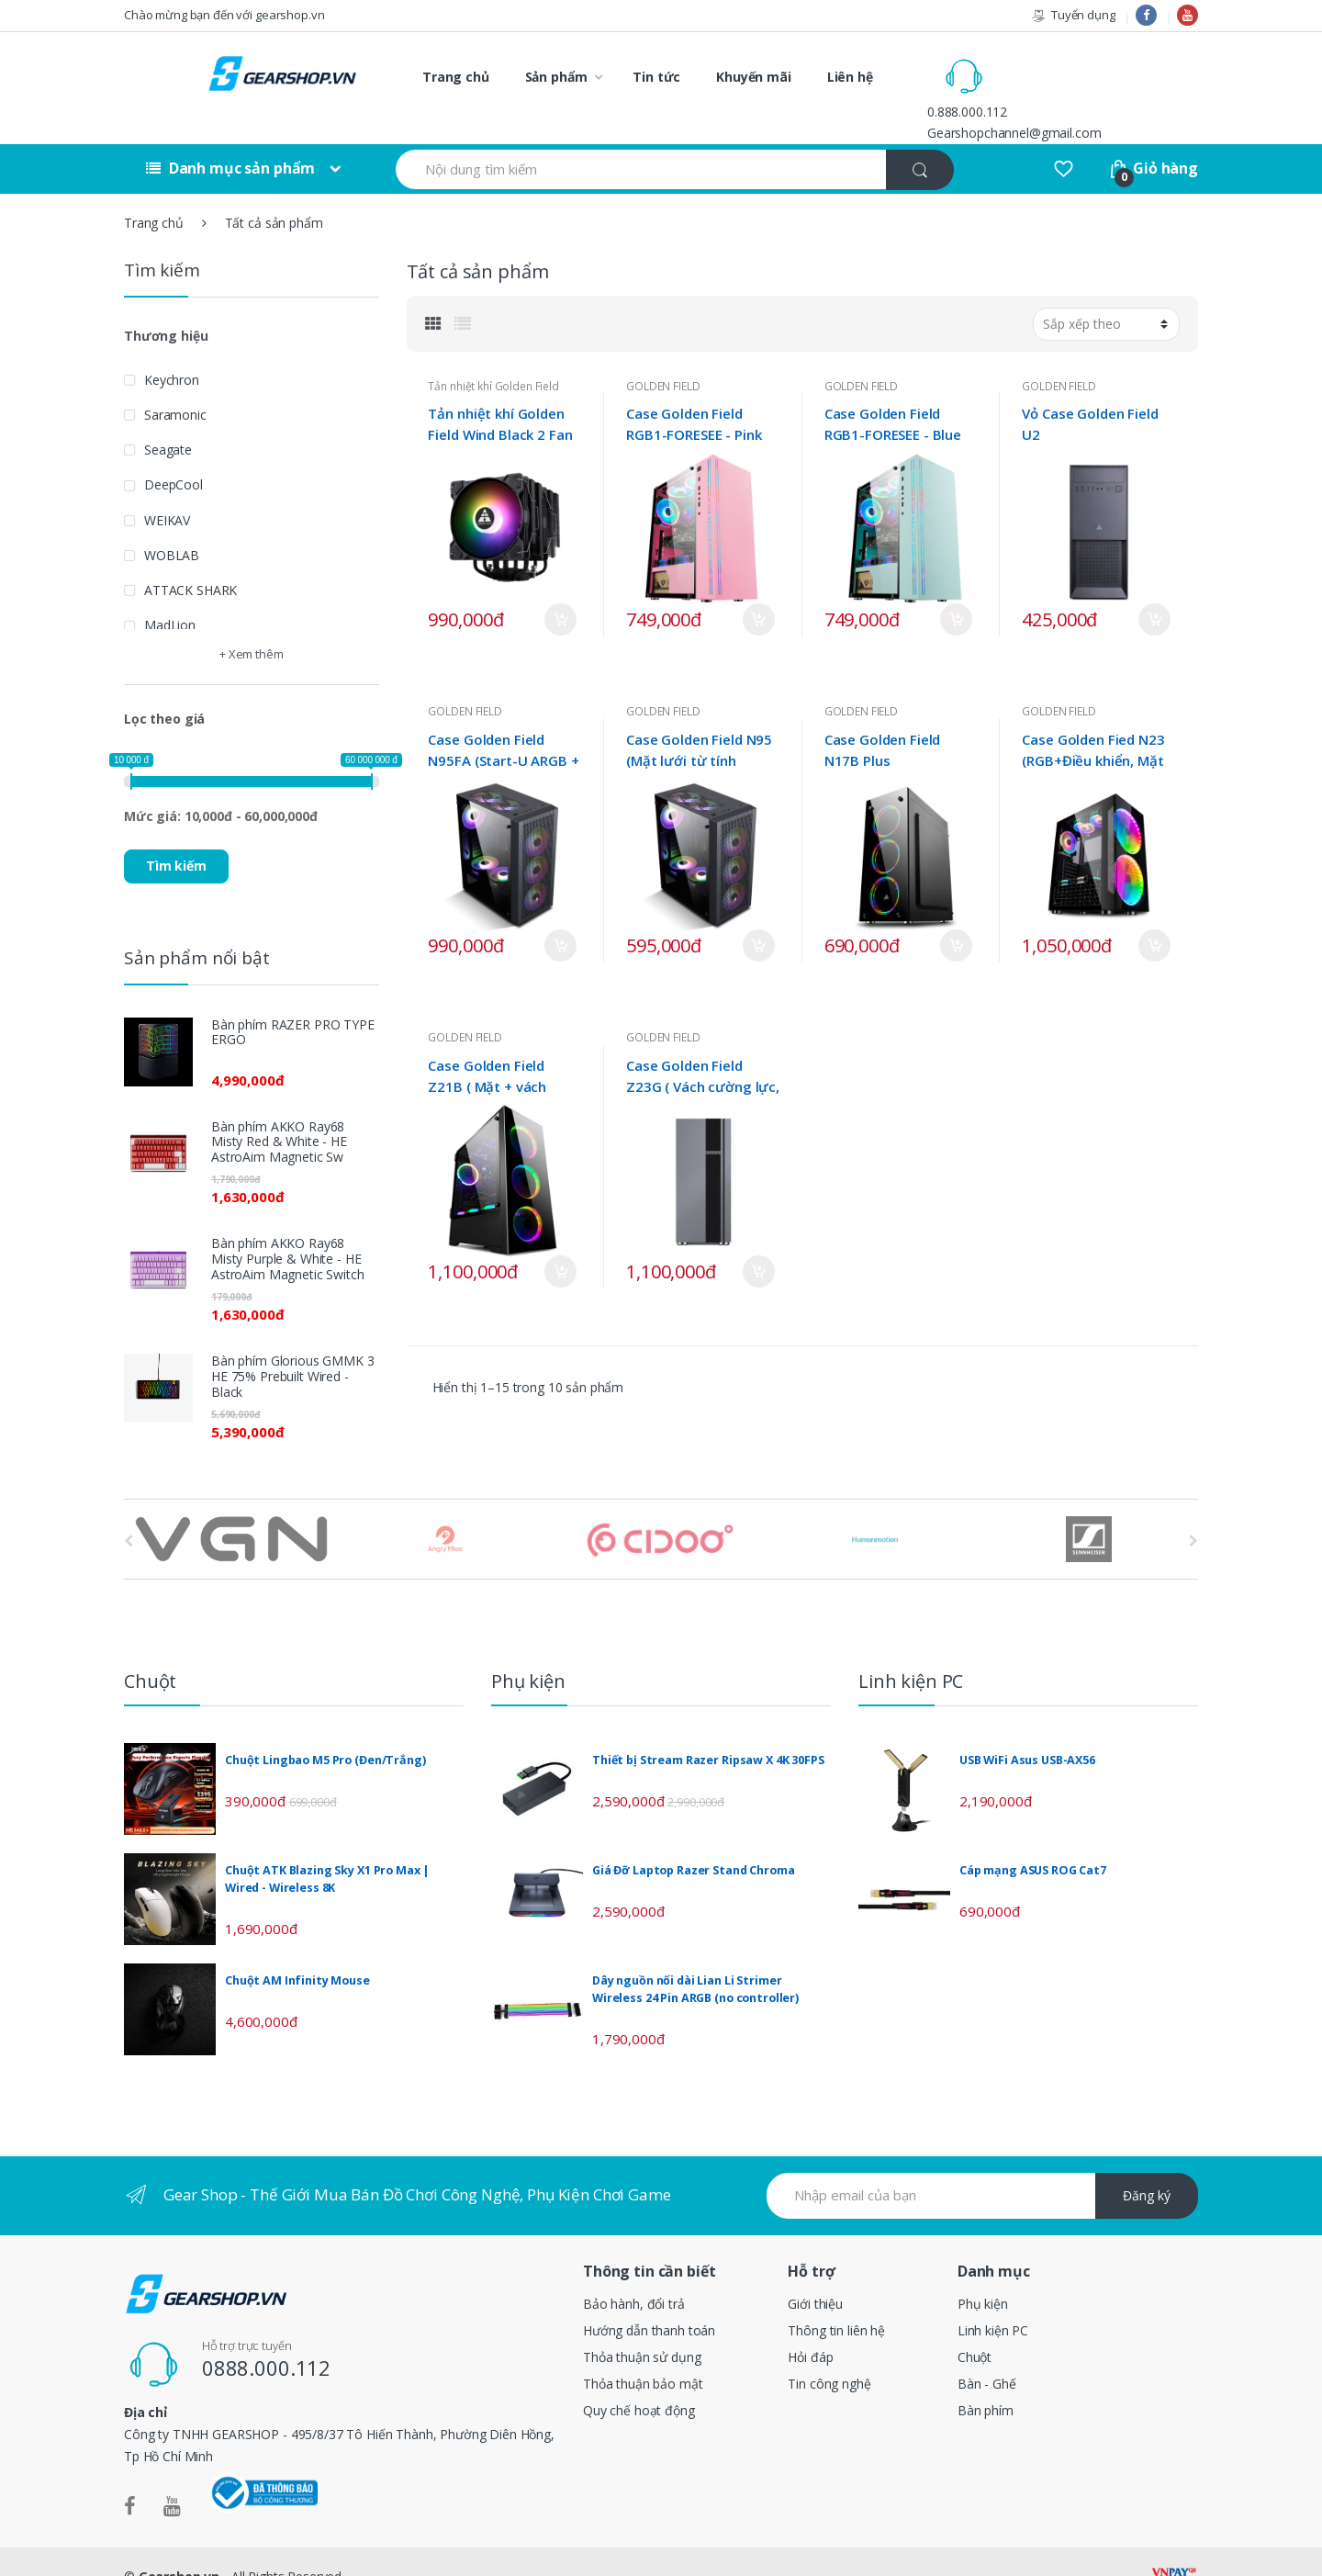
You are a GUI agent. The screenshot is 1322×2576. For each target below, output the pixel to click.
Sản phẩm (556, 76)
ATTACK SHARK (190, 559)
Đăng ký (1147, 2165)
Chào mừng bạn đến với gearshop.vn (224, 14)
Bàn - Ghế (987, 2353)
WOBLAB (171, 524)
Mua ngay (560, 589)
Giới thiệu (815, 2273)
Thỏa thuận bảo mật (642, 2353)
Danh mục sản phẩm (230, 138)
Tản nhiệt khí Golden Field (493, 355)
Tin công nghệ (829, 2353)
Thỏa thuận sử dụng (641, 2326)
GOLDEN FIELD (663, 355)
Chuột (975, 2326)
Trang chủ (455, 76)
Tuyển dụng (1073, 15)
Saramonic (175, 383)
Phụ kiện (983, 2273)
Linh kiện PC (993, 2300)
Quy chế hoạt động (639, 2380)
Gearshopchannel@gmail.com (1092, 87)
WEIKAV (167, 489)
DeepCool (173, 454)
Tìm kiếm (176, 835)
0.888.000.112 (1045, 65)
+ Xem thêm (251, 623)
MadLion (170, 594)
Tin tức (656, 76)
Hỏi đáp (810, 2326)
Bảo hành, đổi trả (634, 2273)
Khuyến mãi (753, 76)
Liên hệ (850, 76)
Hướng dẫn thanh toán (649, 2300)
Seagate (168, 419)
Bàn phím (986, 2380)
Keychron (171, 348)
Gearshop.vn (179, 2546)
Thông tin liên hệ (836, 2300)
